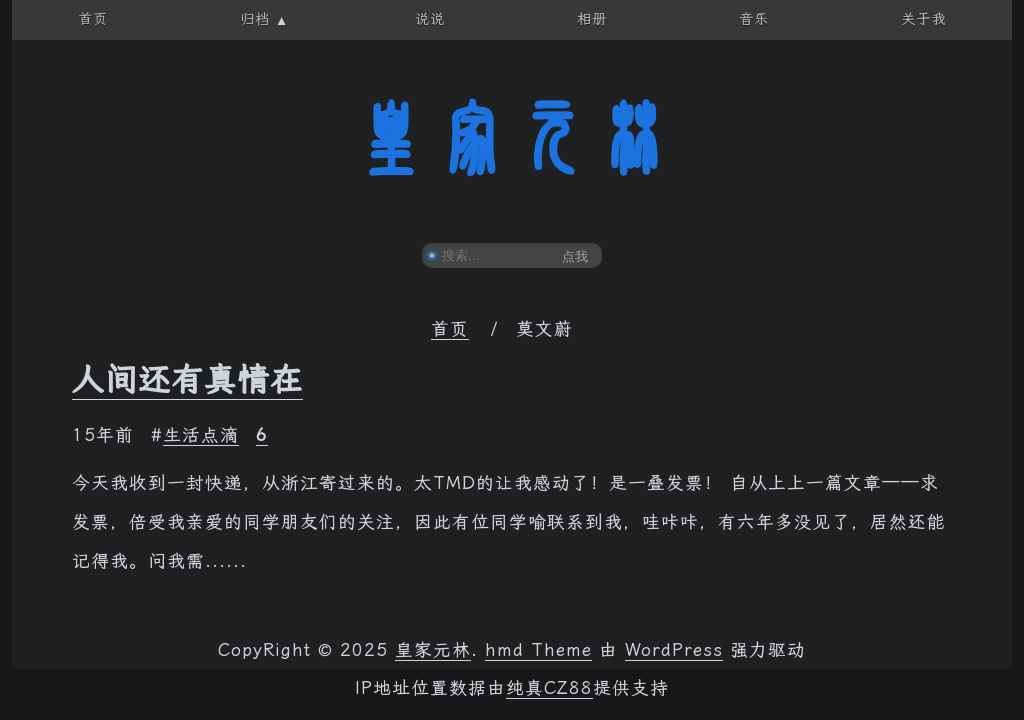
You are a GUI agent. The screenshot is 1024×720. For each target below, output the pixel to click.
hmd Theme (538, 650)
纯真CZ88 (549, 688)
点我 (575, 256)
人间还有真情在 (187, 380)
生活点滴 (201, 435)
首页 (450, 329)
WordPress (674, 650)
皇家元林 (512, 139)
